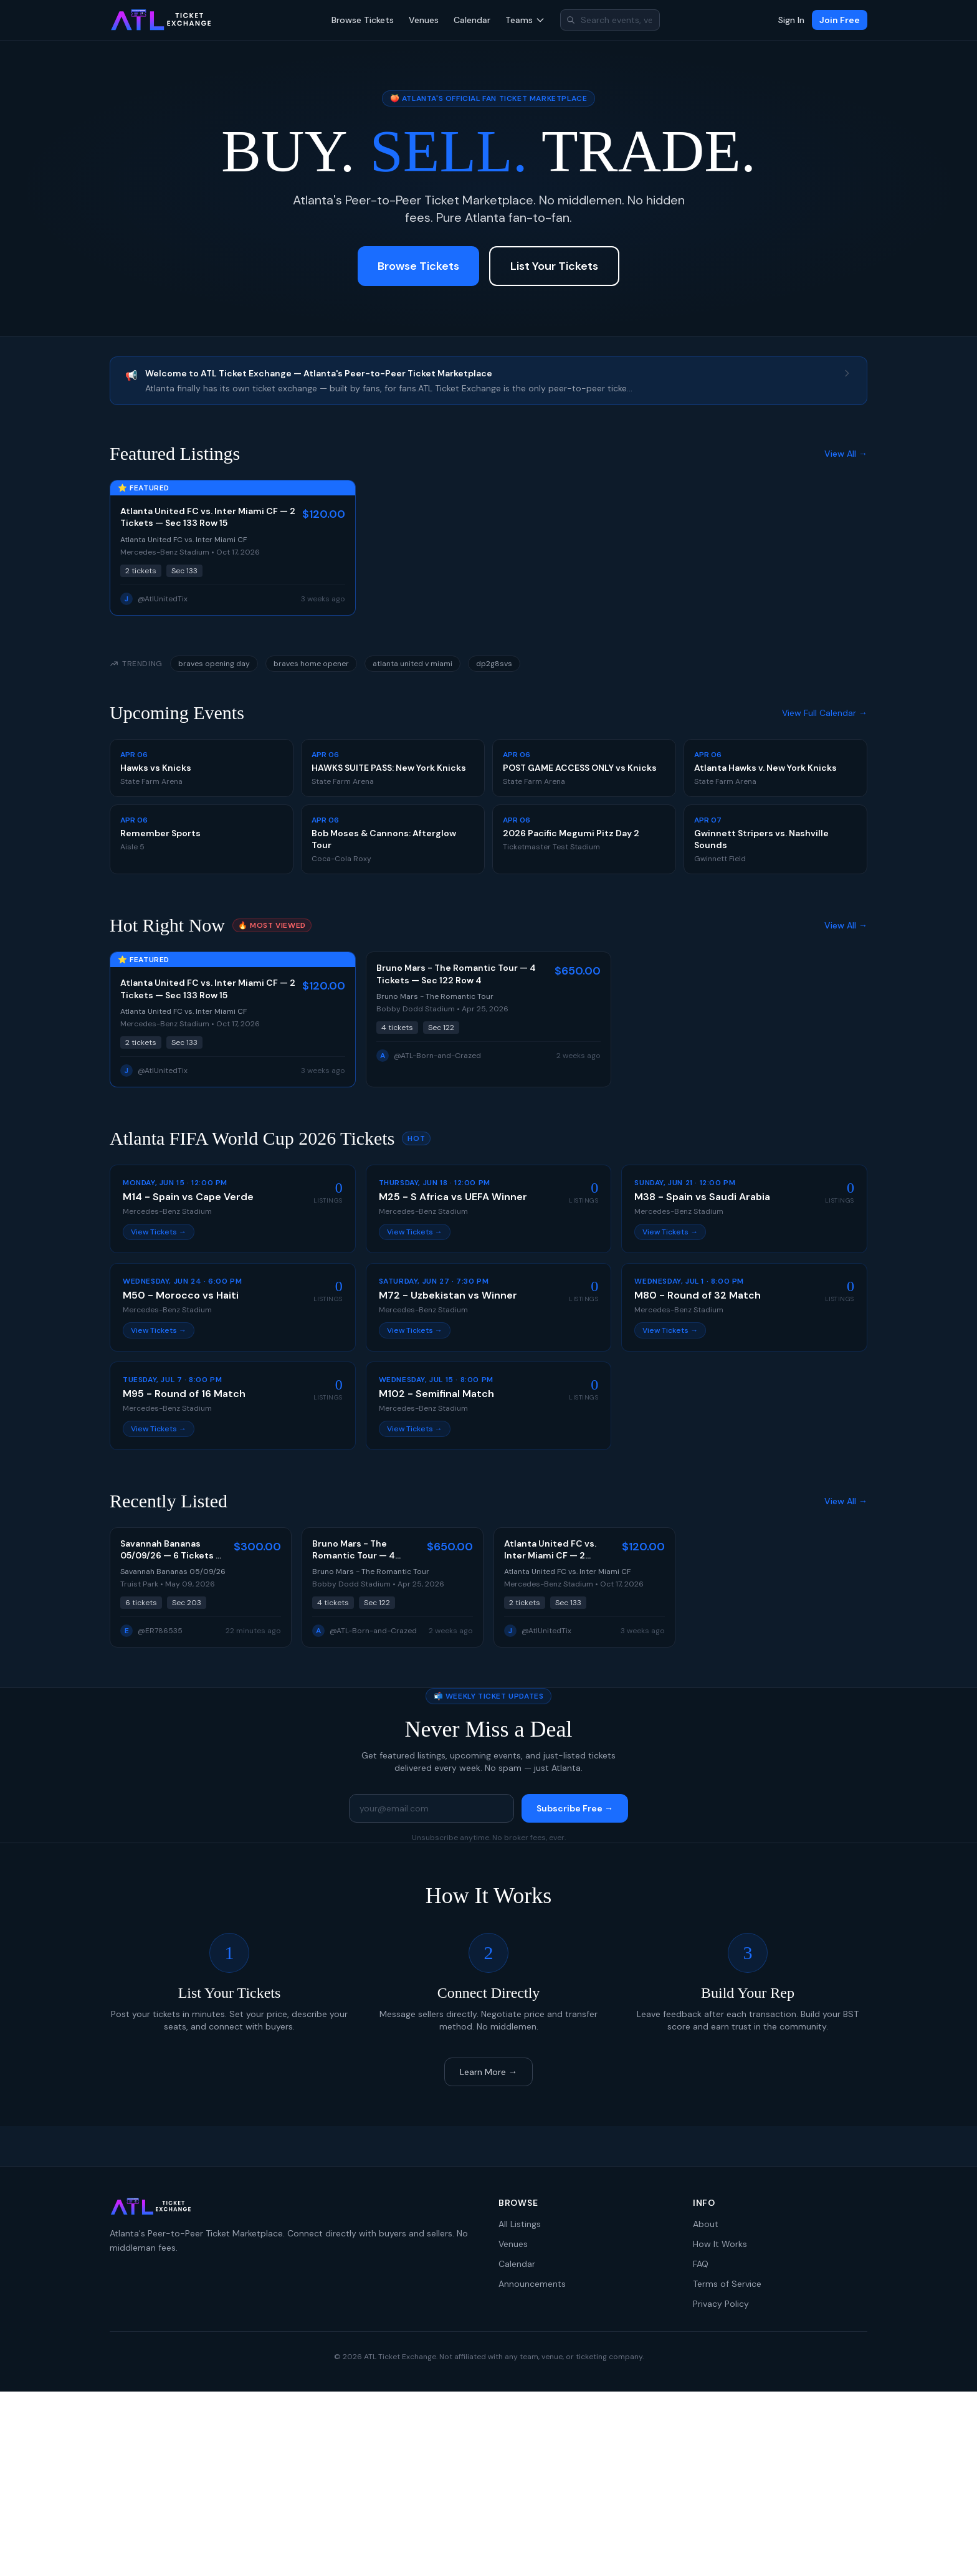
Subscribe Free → (574, 1808)
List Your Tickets (554, 266)
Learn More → (488, 2071)
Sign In (791, 20)
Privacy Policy (721, 2303)
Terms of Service (727, 2283)
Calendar (472, 20)
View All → (845, 453)
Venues (424, 20)
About (705, 2224)
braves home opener (311, 664)
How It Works (720, 2243)
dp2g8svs (494, 664)
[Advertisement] (488, 2484)
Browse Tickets (362, 20)
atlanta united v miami (412, 664)
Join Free (839, 20)
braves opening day (214, 664)
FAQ (700, 2263)
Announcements (532, 2283)
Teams (525, 20)
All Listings (519, 2224)
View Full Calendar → (824, 712)
